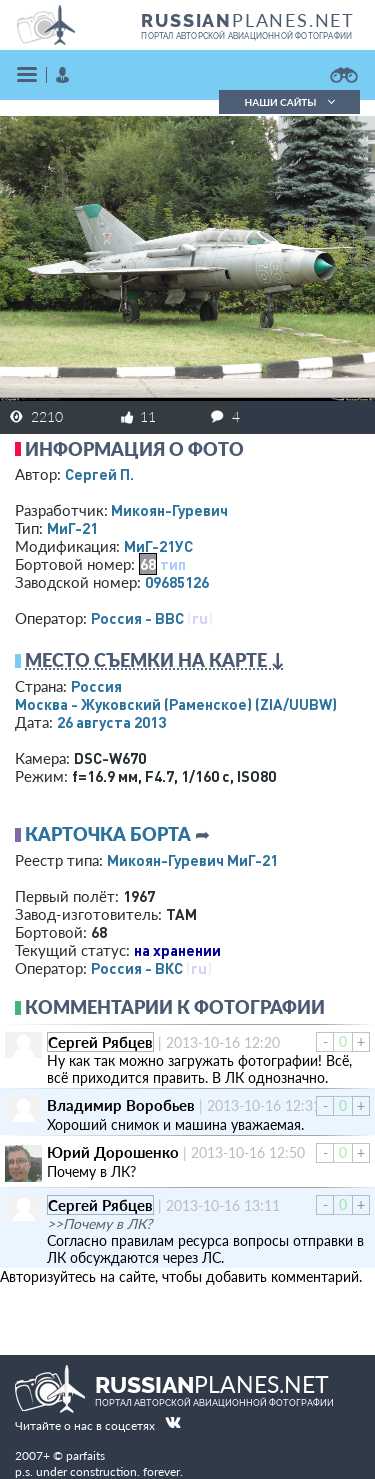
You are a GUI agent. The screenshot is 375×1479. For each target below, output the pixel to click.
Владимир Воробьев (121, 1105)
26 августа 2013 (111, 722)
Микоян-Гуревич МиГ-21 (192, 860)
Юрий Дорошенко (113, 1152)
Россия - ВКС (137, 968)
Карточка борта (108, 834)
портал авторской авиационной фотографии (246, 36)
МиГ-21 (72, 528)
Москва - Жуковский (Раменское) (176, 704)
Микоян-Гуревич (169, 510)
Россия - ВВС (137, 618)
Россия (96, 686)
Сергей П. (99, 474)
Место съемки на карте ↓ (155, 660)
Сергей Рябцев (100, 1042)
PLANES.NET (248, 20)
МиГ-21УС (158, 546)
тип (173, 564)
